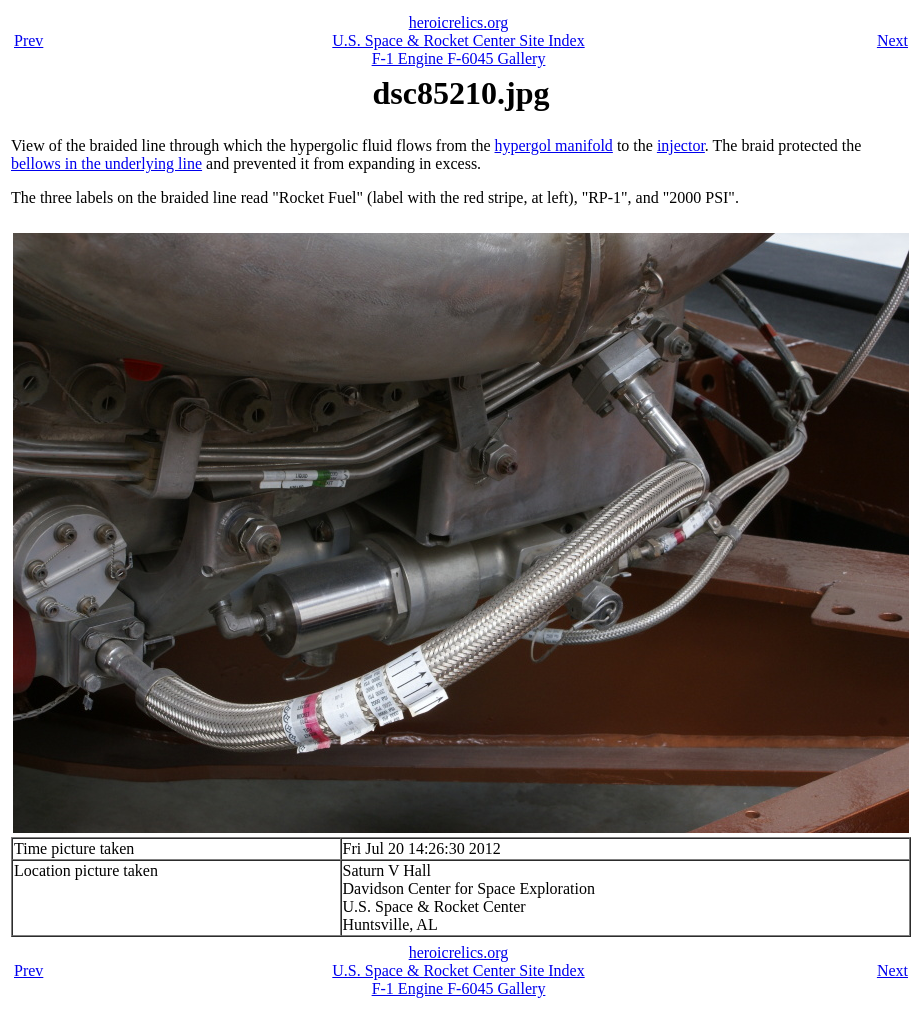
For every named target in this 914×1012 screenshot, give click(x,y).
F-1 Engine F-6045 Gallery (459, 58)
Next (892, 40)
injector (681, 145)
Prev (28, 40)
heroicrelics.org (459, 22)
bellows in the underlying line (106, 163)
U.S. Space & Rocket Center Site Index (458, 40)
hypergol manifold (554, 145)
